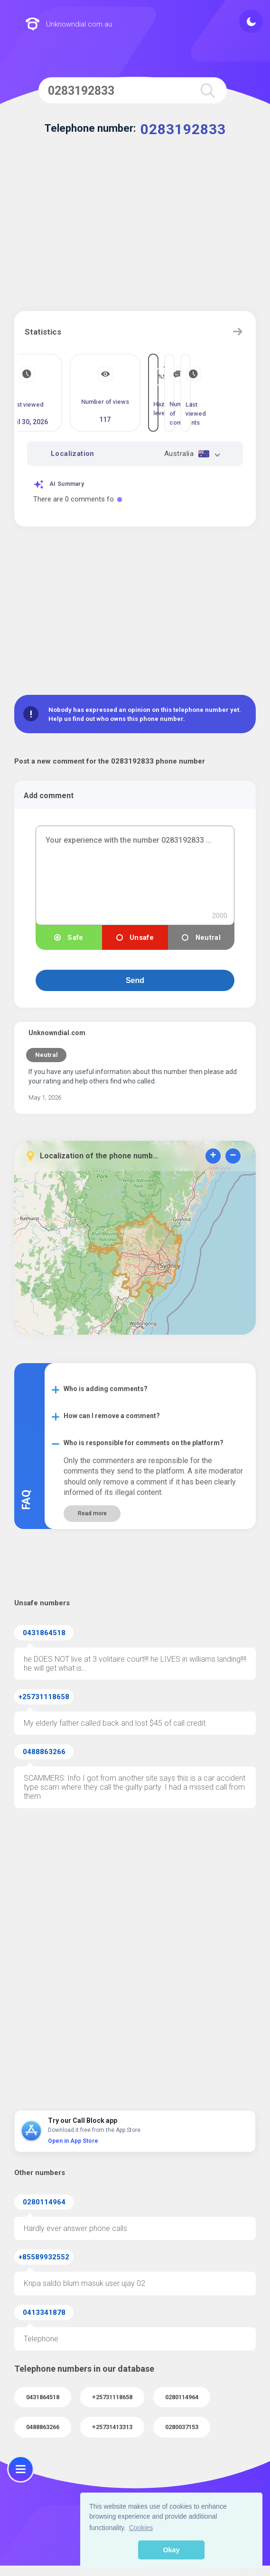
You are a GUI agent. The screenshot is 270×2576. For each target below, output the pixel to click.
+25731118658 (44, 1697)
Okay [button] (171, 2550)
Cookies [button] (141, 2527)
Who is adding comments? (106, 1389)
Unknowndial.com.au (68, 25)
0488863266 (44, 1752)
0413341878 (44, 2312)
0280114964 (44, 2202)
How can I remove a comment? (112, 1416)
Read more (92, 1513)
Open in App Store (73, 2141)
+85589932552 (44, 2257)
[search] (206, 90)
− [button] (233, 1156)
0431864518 (44, 1633)
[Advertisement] (135, 230)
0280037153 (181, 2426)
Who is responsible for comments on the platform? (143, 1443)
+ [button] (213, 1156)
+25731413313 (112, 2426)
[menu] (20, 2469)
